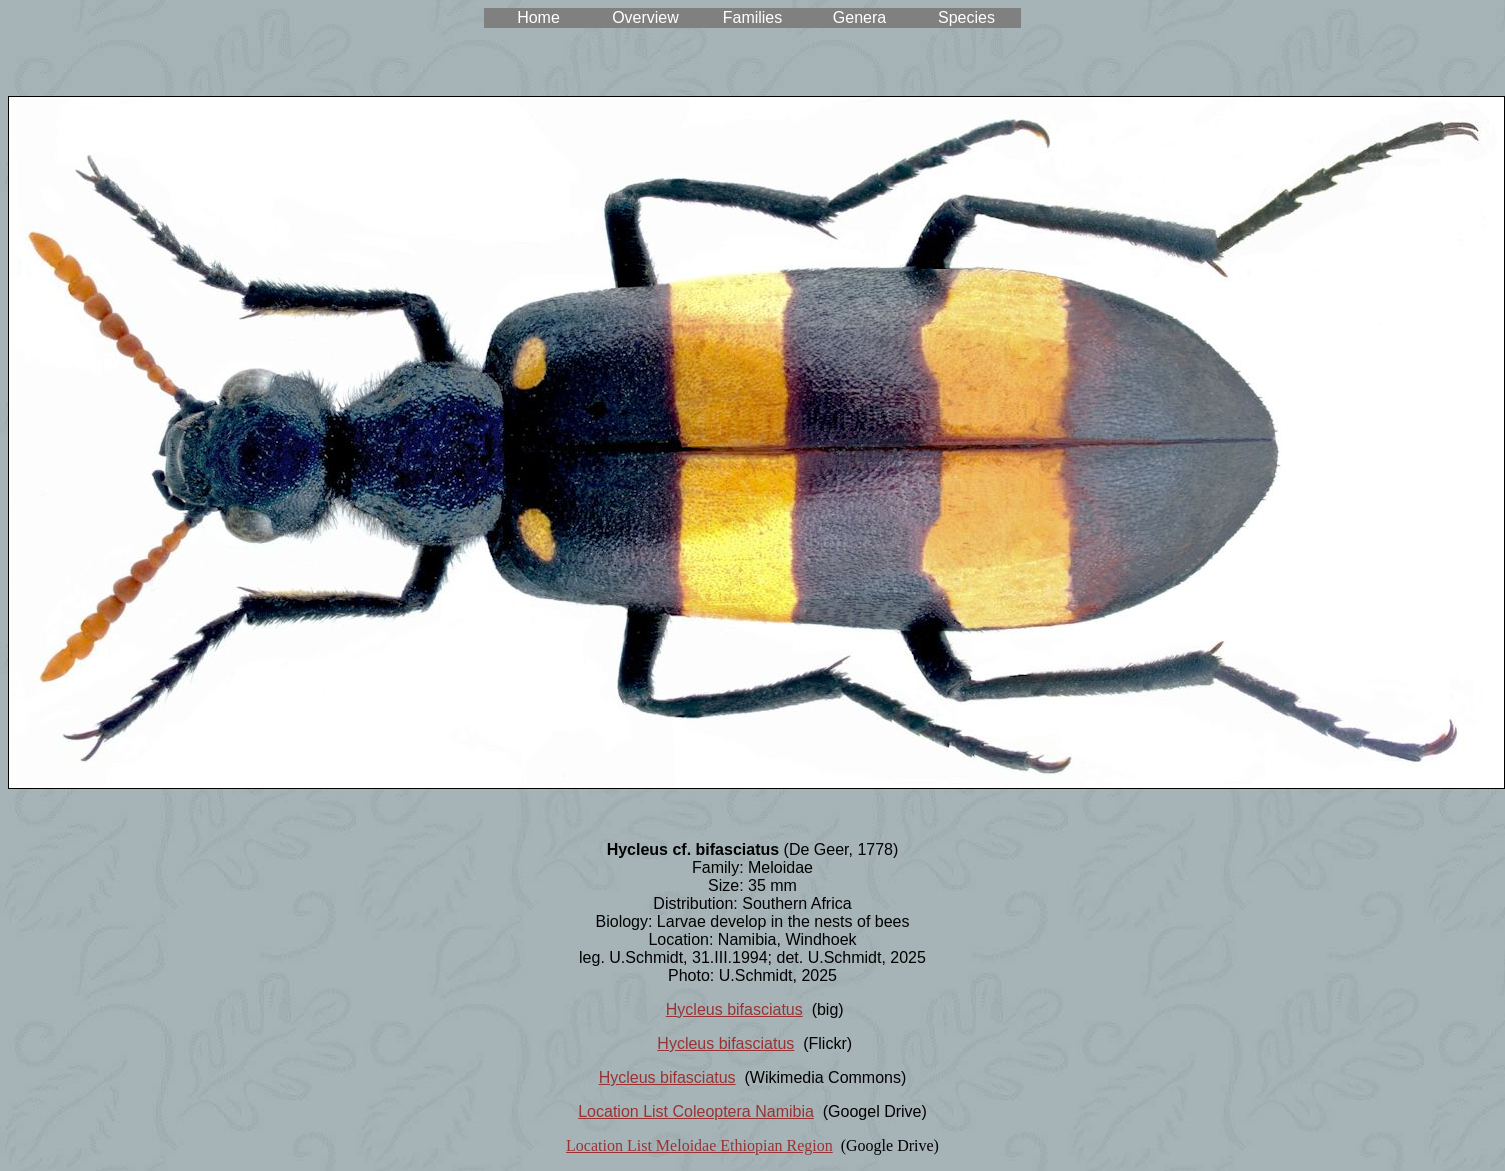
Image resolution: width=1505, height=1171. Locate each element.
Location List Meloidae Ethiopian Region (699, 1145)
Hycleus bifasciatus (734, 1009)
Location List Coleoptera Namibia (696, 1111)
